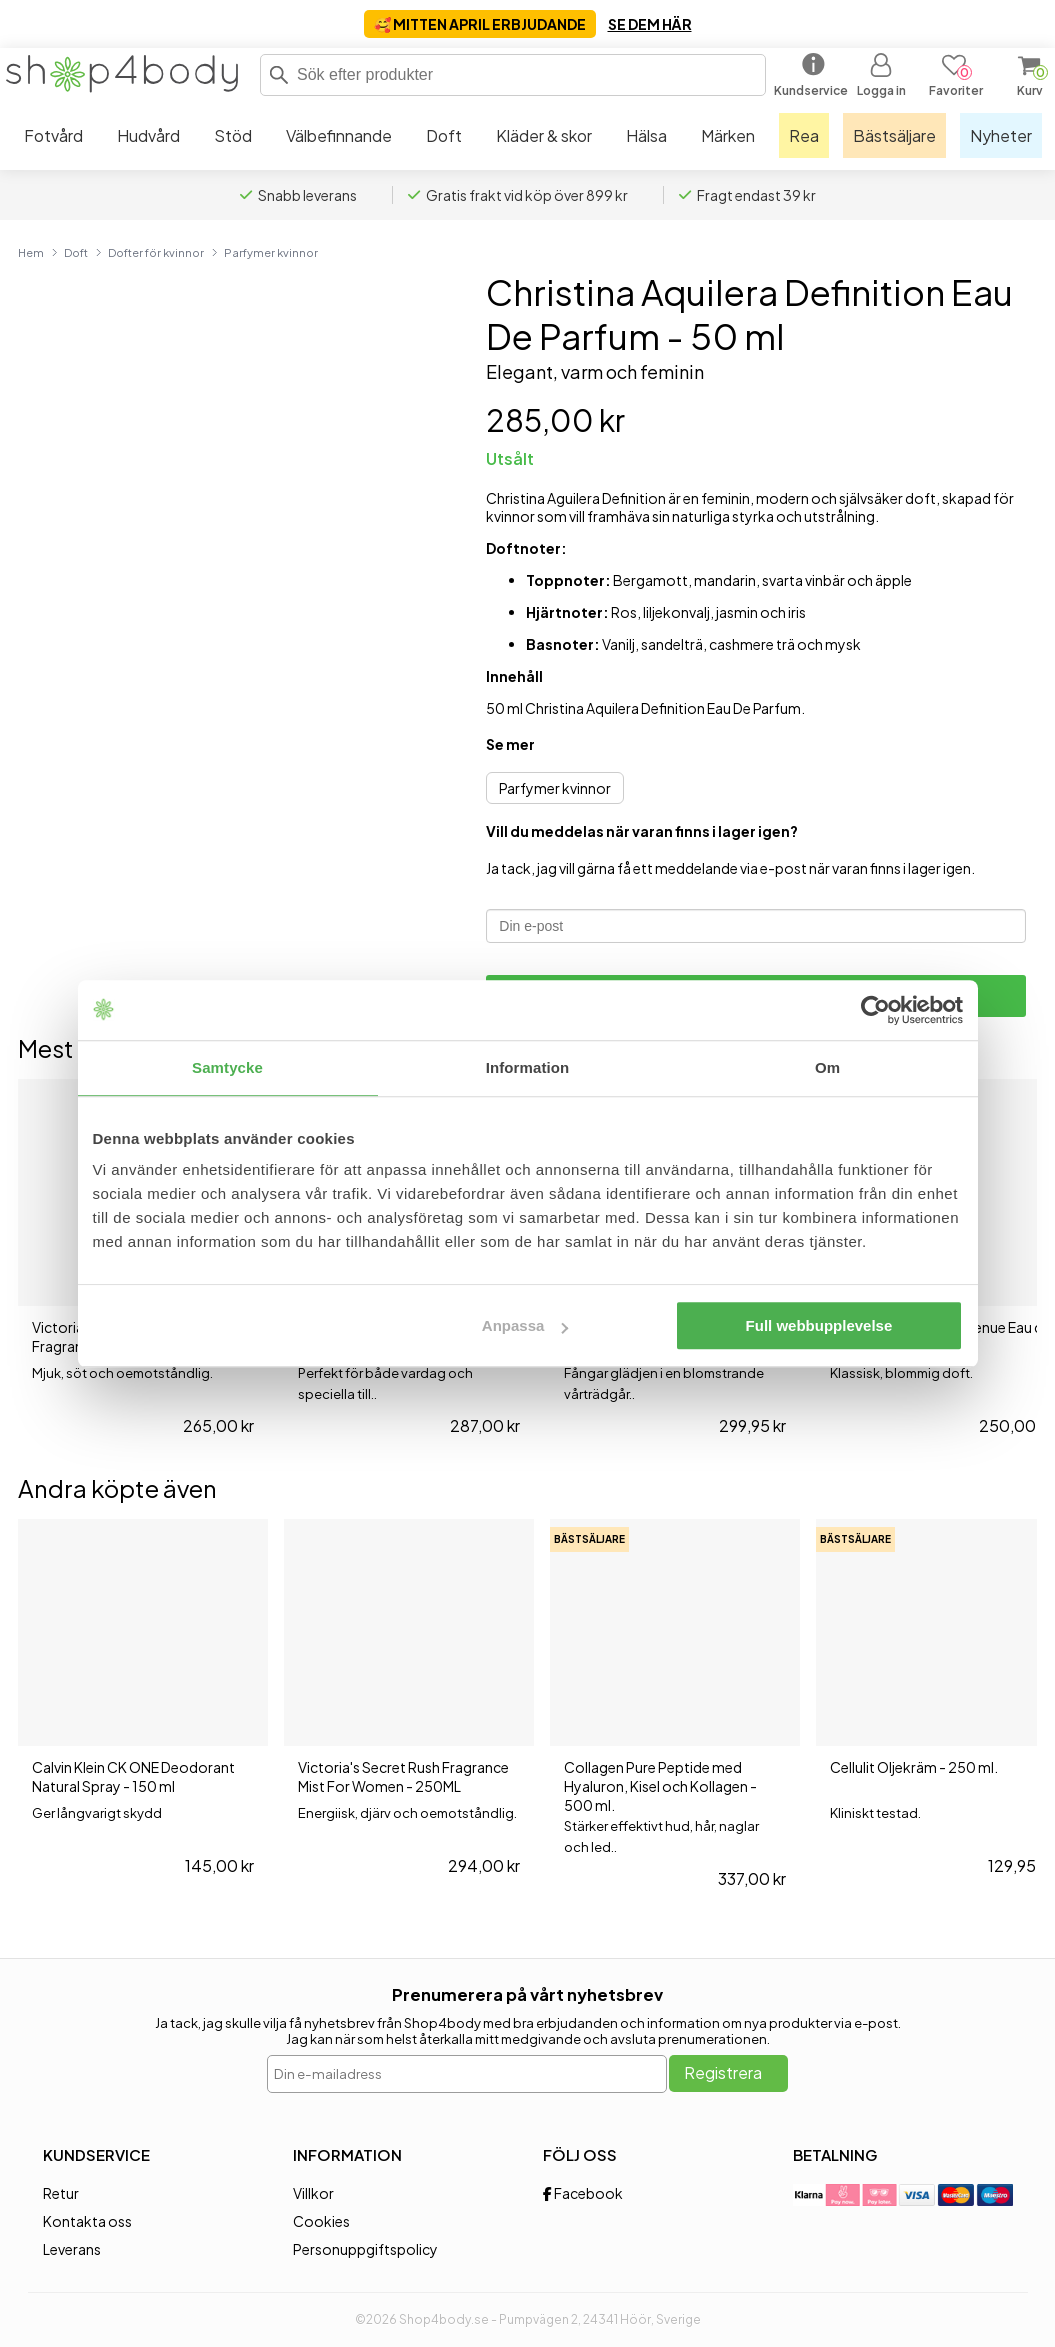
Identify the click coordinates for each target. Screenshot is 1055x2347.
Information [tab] (528, 1067)
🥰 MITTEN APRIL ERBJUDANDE (480, 24)
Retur (61, 2193)
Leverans (72, 2249)
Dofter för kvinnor (156, 252)
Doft (76, 252)
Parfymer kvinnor (271, 252)
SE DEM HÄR (650, 24)
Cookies (321, 2221)
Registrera (723, 2072)
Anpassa (525, 1325)
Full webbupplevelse (819, 1325)
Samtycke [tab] (227, 1067)
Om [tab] (827, 1067)
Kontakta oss (87, 2221)
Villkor (313, 2193)
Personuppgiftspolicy (365, 2249)
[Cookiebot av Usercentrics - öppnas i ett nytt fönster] (875, 1010)
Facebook (583, 2193)
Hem (31, 252)
